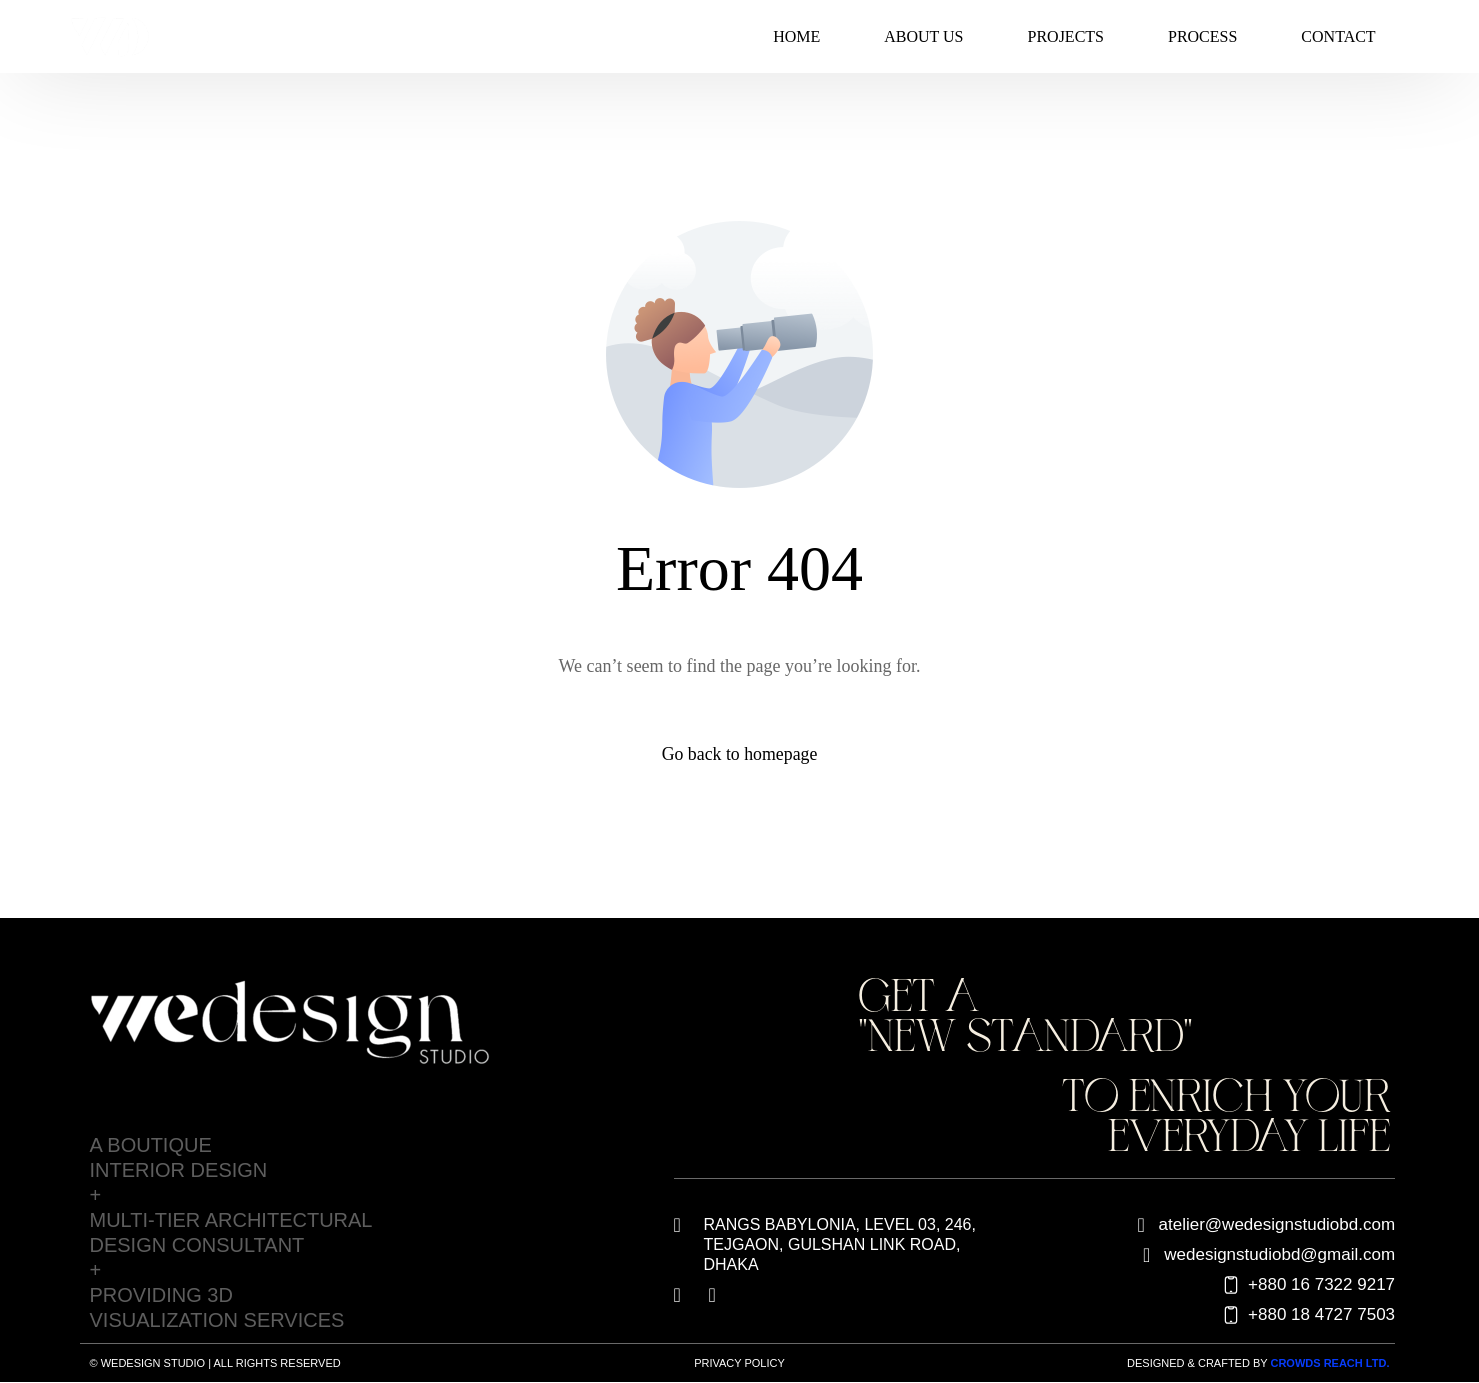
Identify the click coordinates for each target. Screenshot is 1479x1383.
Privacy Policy (739, 1363)
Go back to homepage (739, 754)
